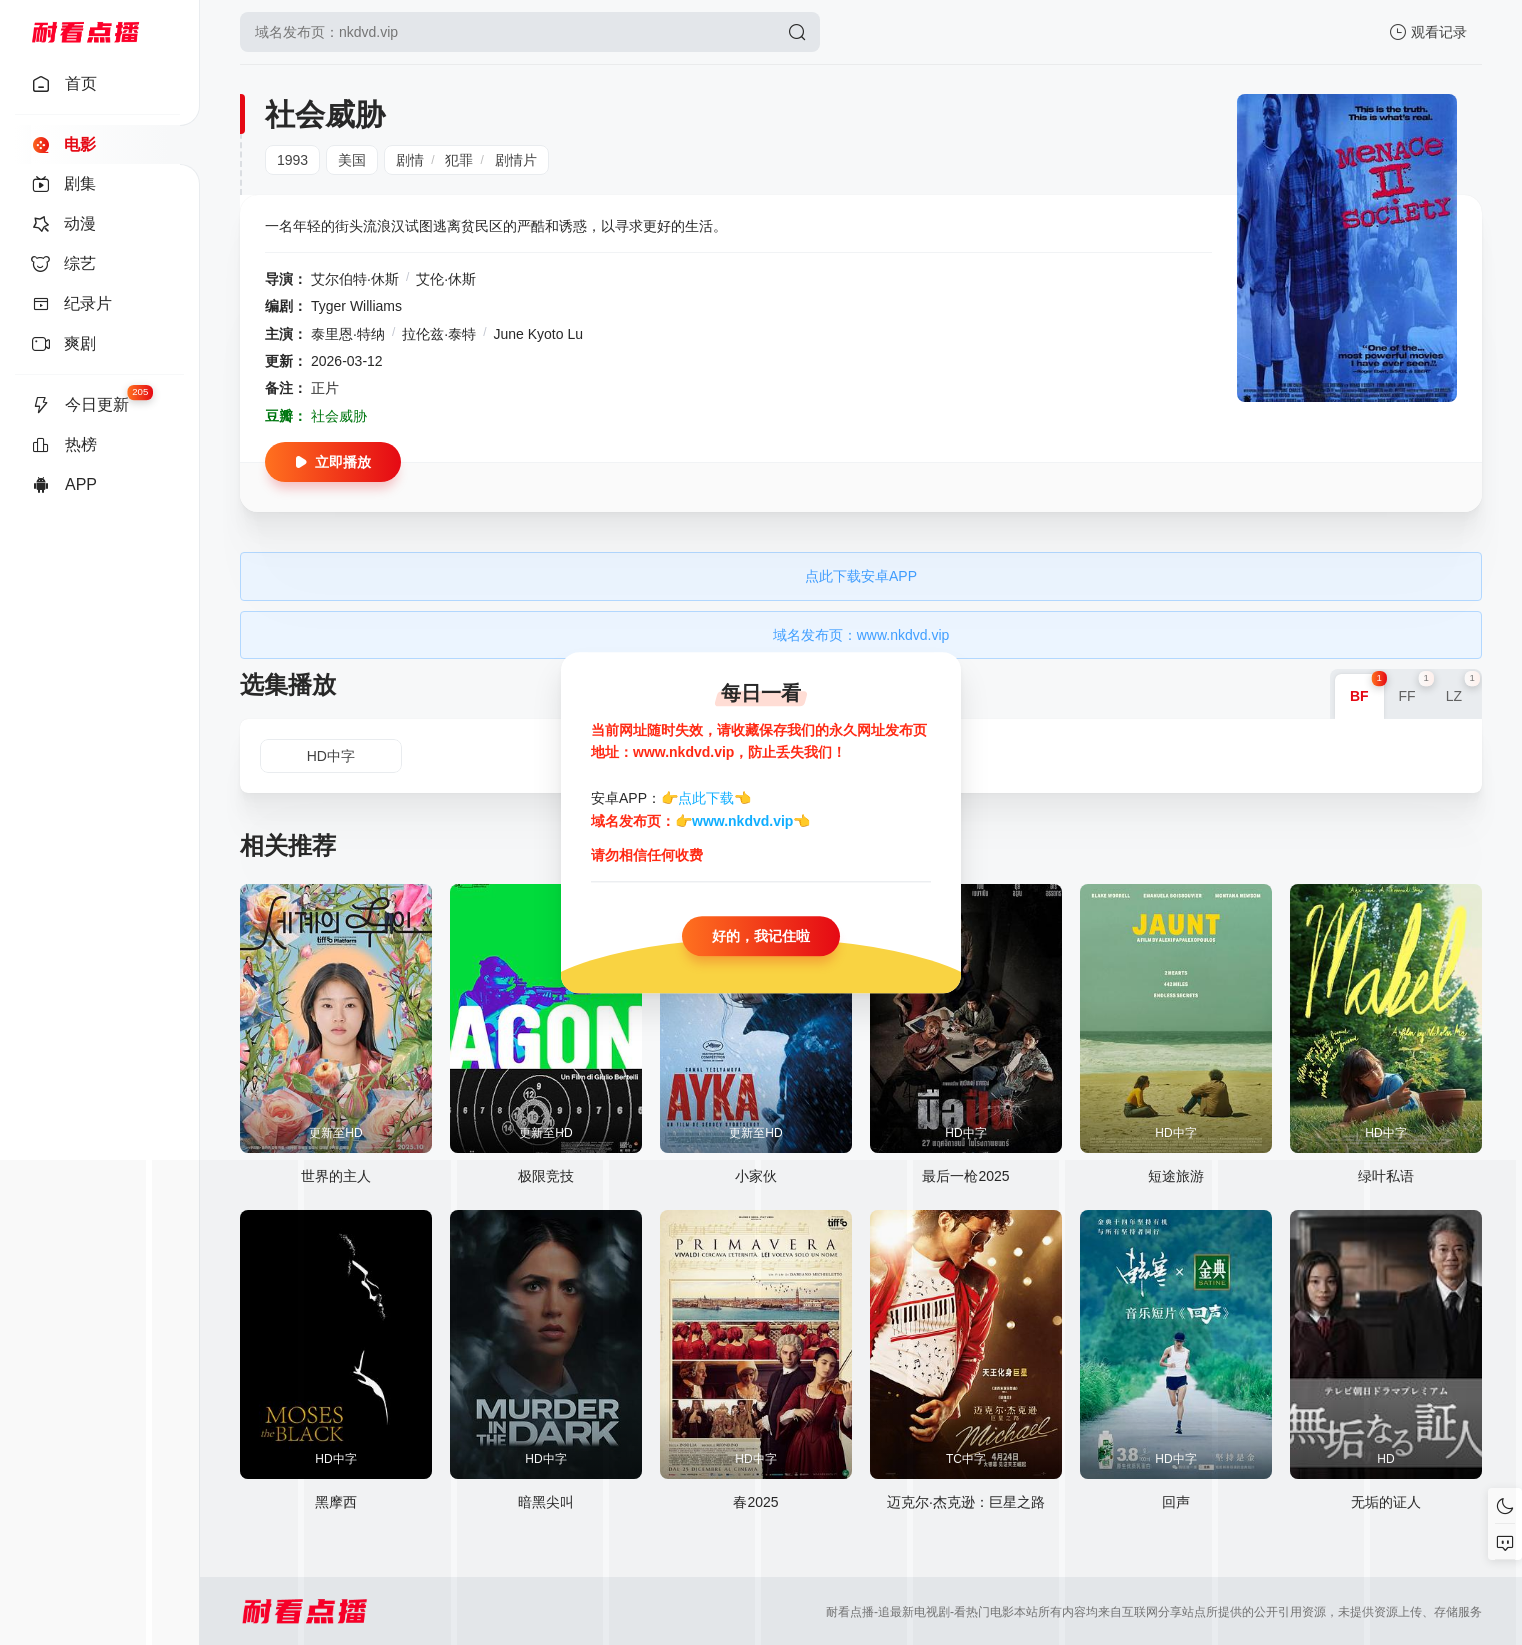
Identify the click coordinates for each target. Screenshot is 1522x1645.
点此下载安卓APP (861, 576)
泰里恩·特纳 (348, 334)
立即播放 (333, 462)
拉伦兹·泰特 (439, 334)
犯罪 (459, 160)
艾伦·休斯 (446, 279)
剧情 (410, 160)
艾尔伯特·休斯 (355, 279)
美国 (352, 160)
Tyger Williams (356, 306)
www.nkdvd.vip (742, 821)
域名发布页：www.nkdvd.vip (861, 635)
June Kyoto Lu (538, 334)
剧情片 (516, 160)
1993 (292, 160)
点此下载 (706, 799)
